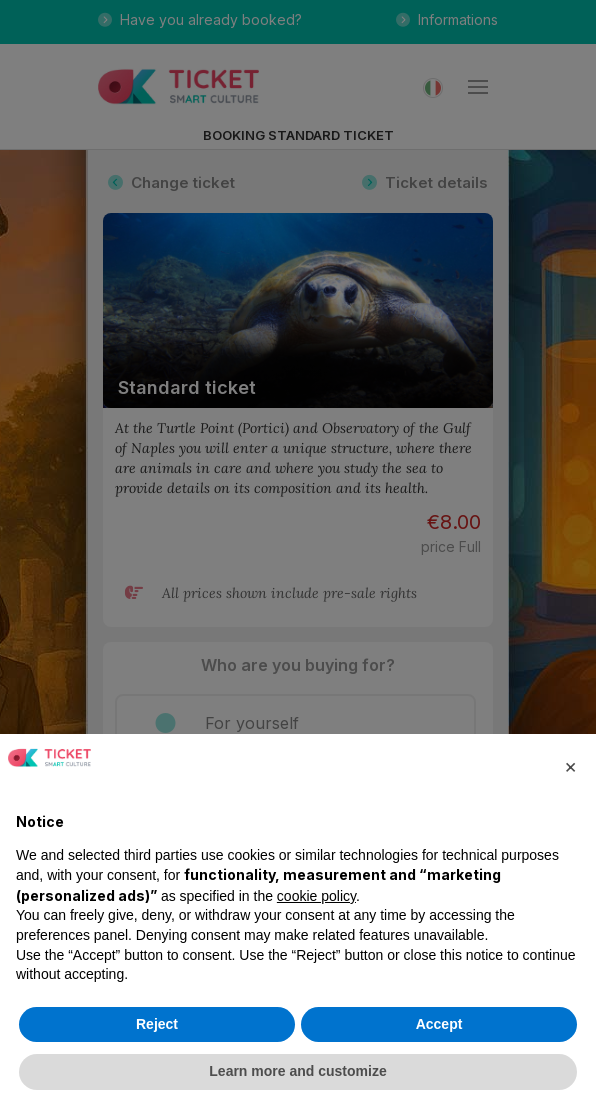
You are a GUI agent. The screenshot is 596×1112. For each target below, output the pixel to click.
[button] (570, 766)
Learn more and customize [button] (297, 1071)
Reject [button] (157, 1024)
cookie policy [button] (316, 896)
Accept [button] (439, 1024)
